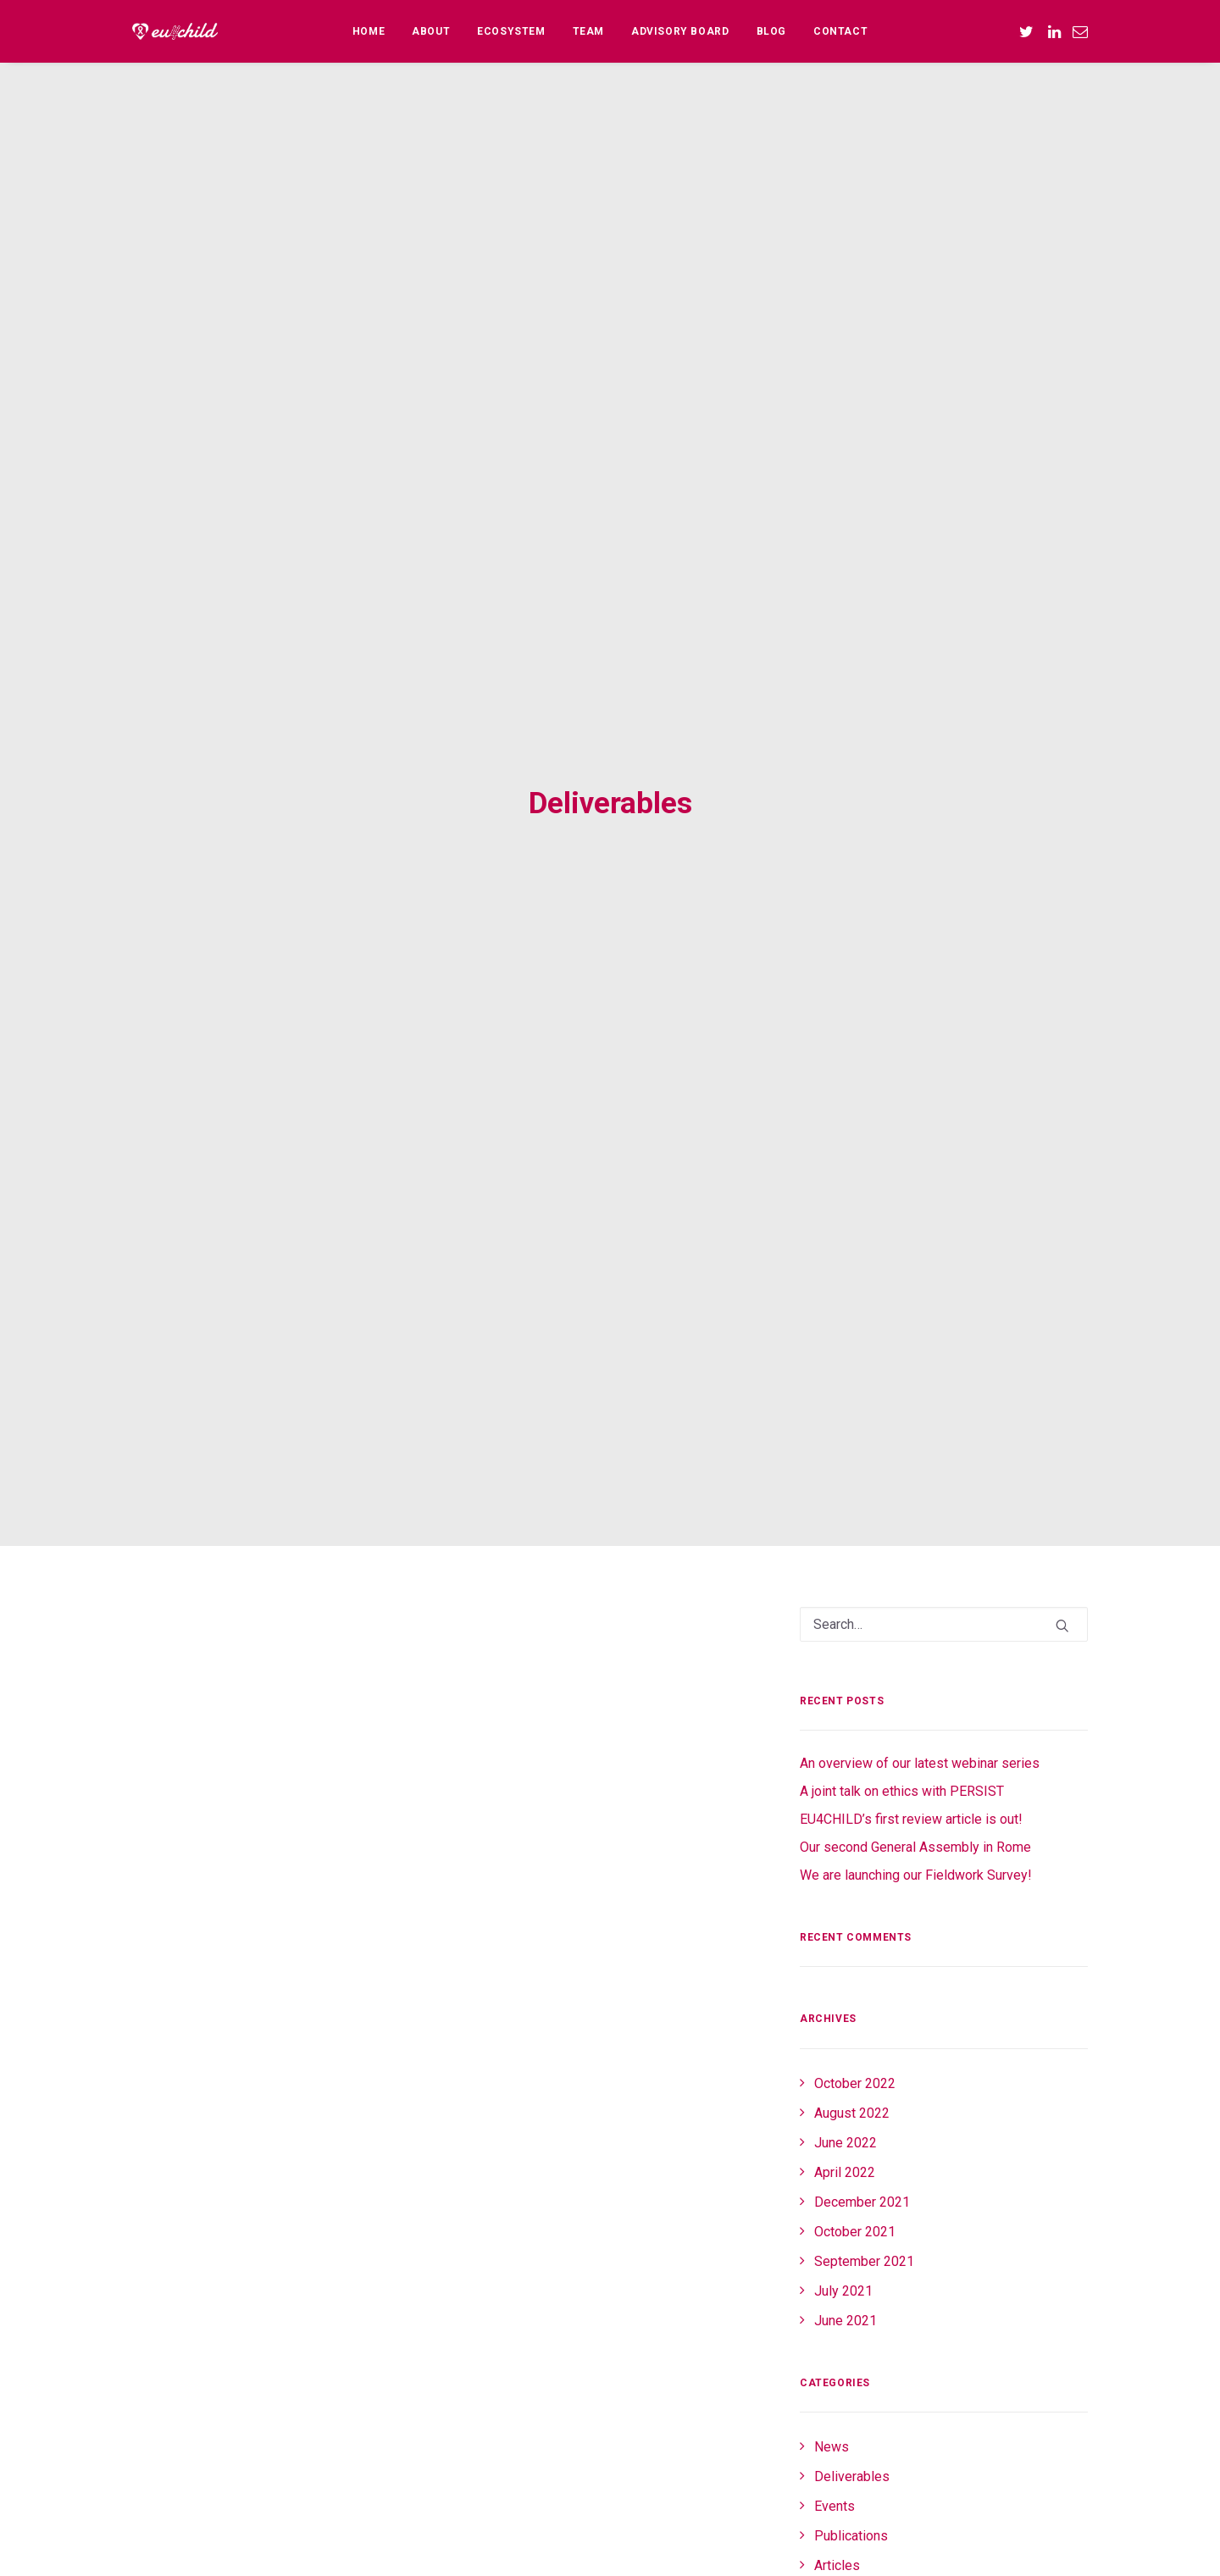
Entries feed (850, 2389)
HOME (368, 31)
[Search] (944, 1291)
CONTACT (840, 31)
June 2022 (845, 1810)
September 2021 (864, 1928)
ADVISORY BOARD (680, 31)
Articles (837, 2232)
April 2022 (844, 1839)
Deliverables (852, 2144)
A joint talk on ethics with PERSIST (902, 1458)
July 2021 (843, 1958)
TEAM (588, 31)
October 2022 (855, 1750)
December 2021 (862, 1869)
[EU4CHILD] (175, 31)
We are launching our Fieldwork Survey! (916, 1542)
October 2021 (855, 1899)
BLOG (771, 31)
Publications (851, 2203)
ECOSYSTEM (511, 31)
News (831, 2114)
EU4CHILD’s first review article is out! (911, 1486)
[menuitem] (368, 31)
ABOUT (431, 31)
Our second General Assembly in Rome (915, 1514)
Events (834, 2173)
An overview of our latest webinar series (920, 1430)
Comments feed (862, 2419)
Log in (832, 2360)
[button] (1029, 31)
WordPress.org (859, 2448)
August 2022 (852, 1780)
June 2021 (845, 1988)
